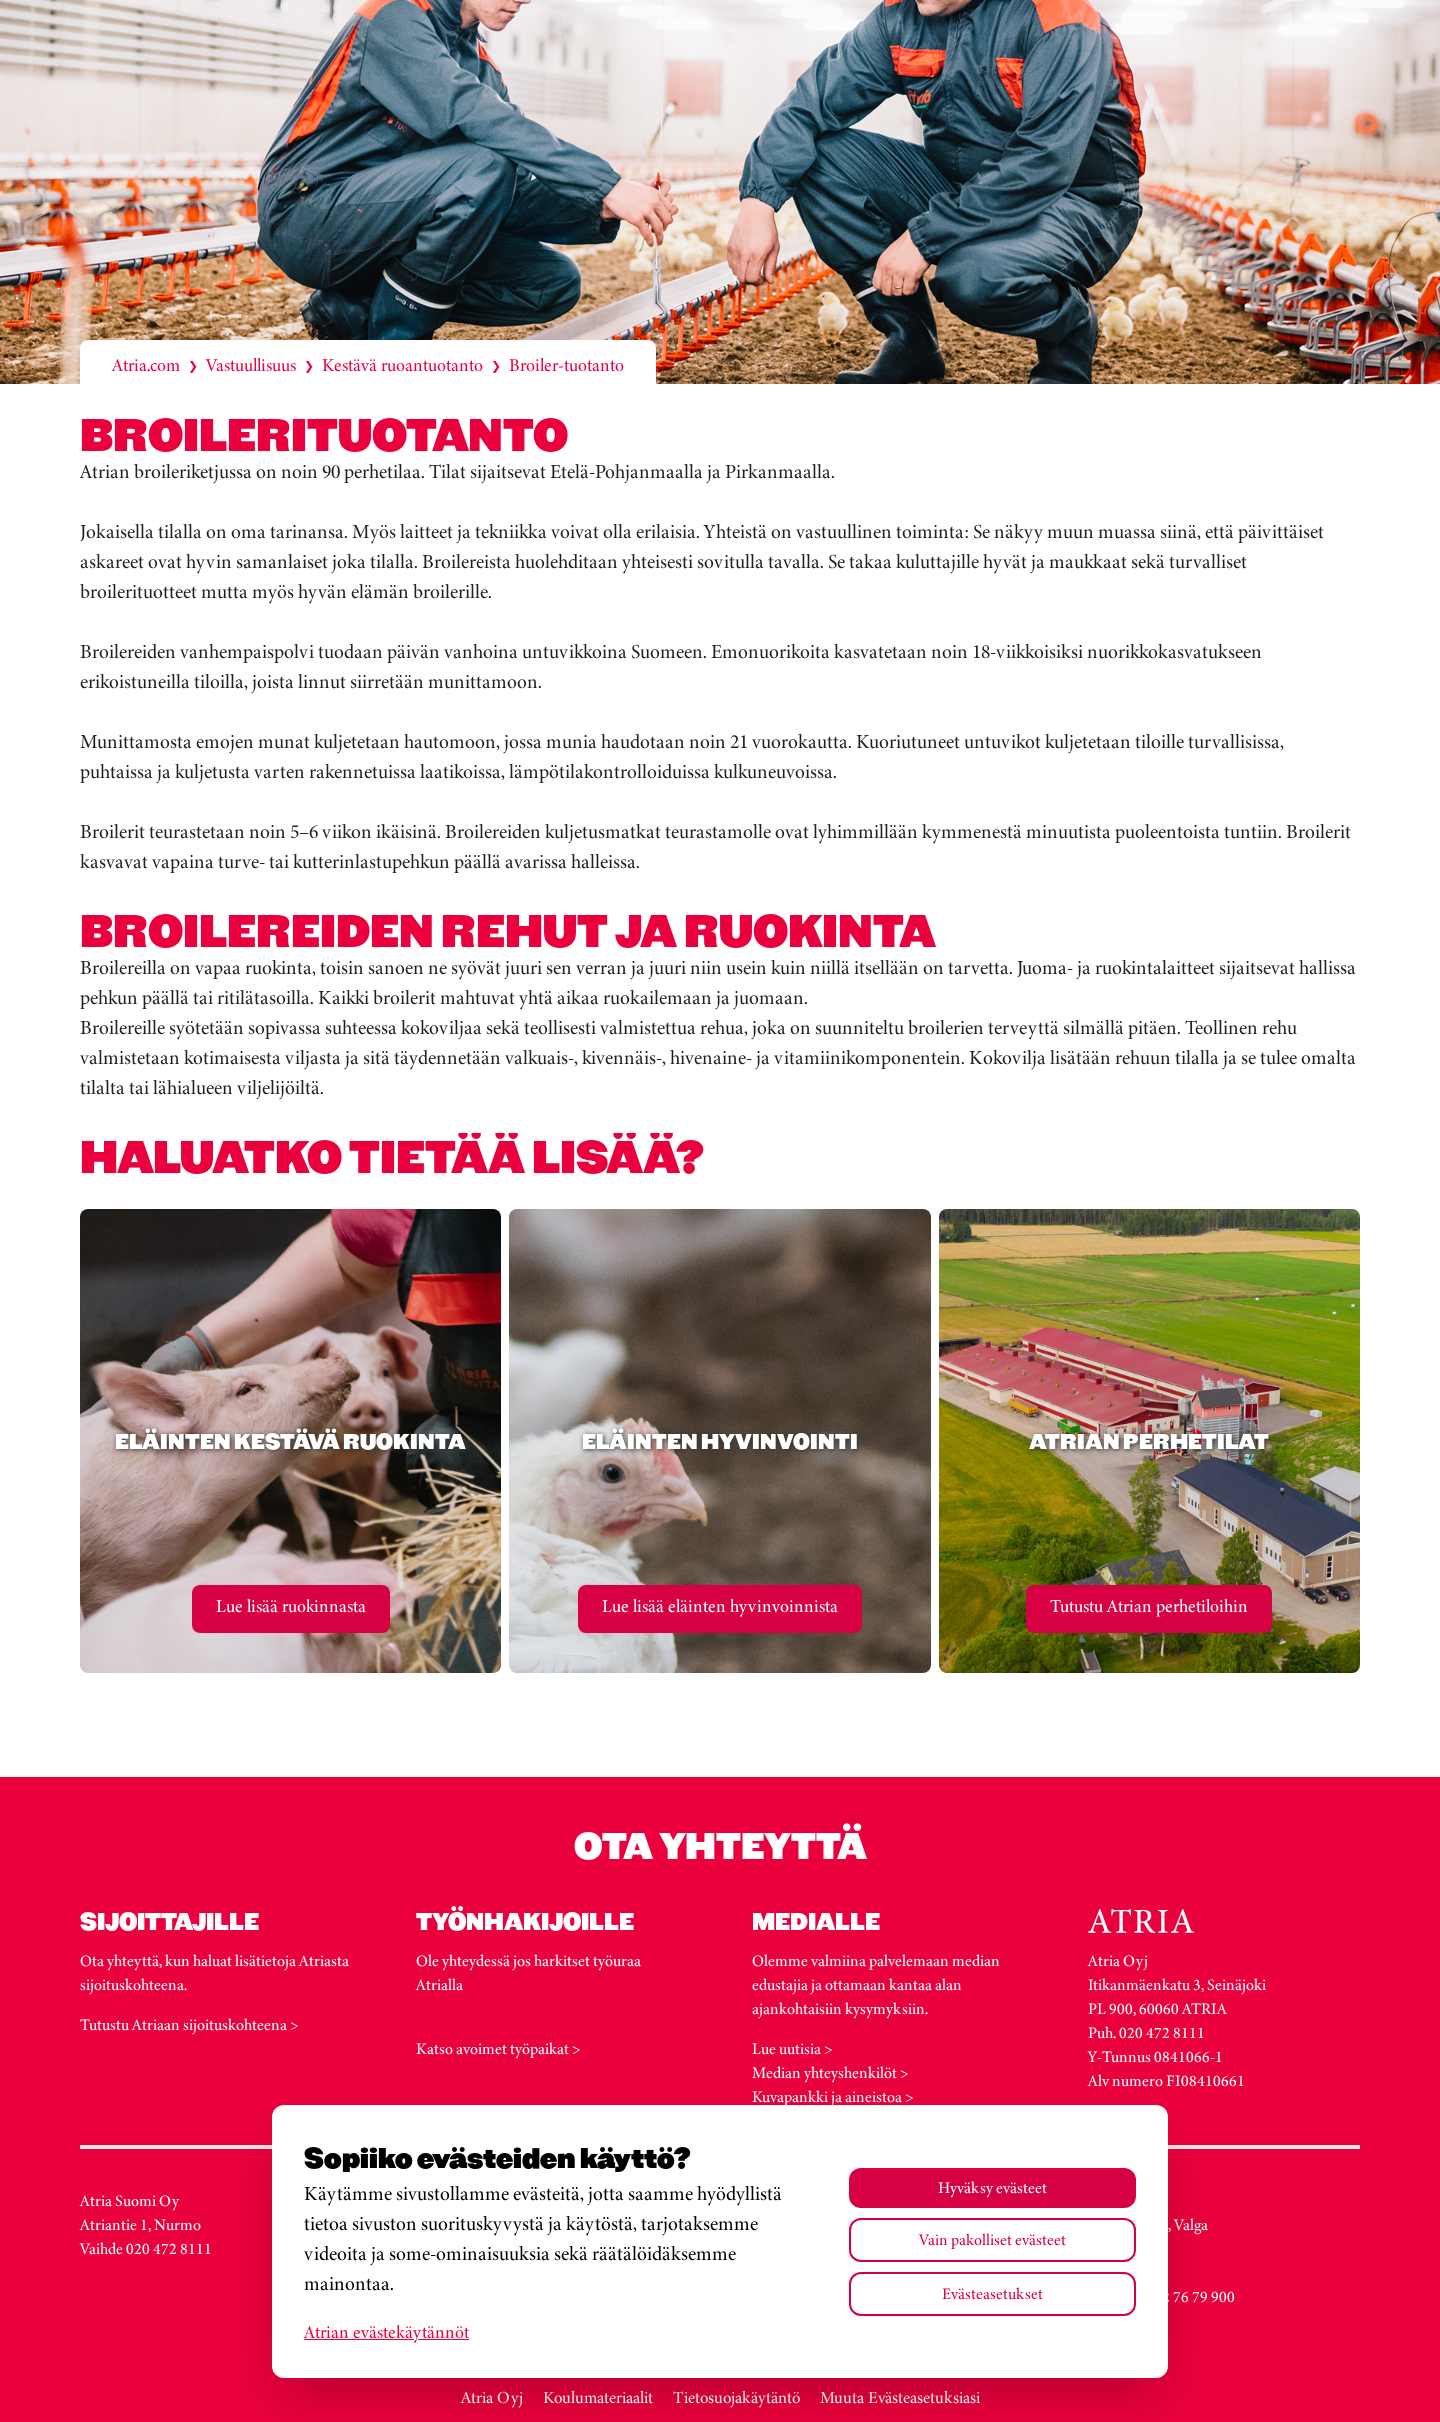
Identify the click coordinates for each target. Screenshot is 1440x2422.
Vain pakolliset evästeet (992, 2239)
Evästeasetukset (992, 2293)
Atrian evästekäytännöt (386, 2332)
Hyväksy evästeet (992, 2187)
